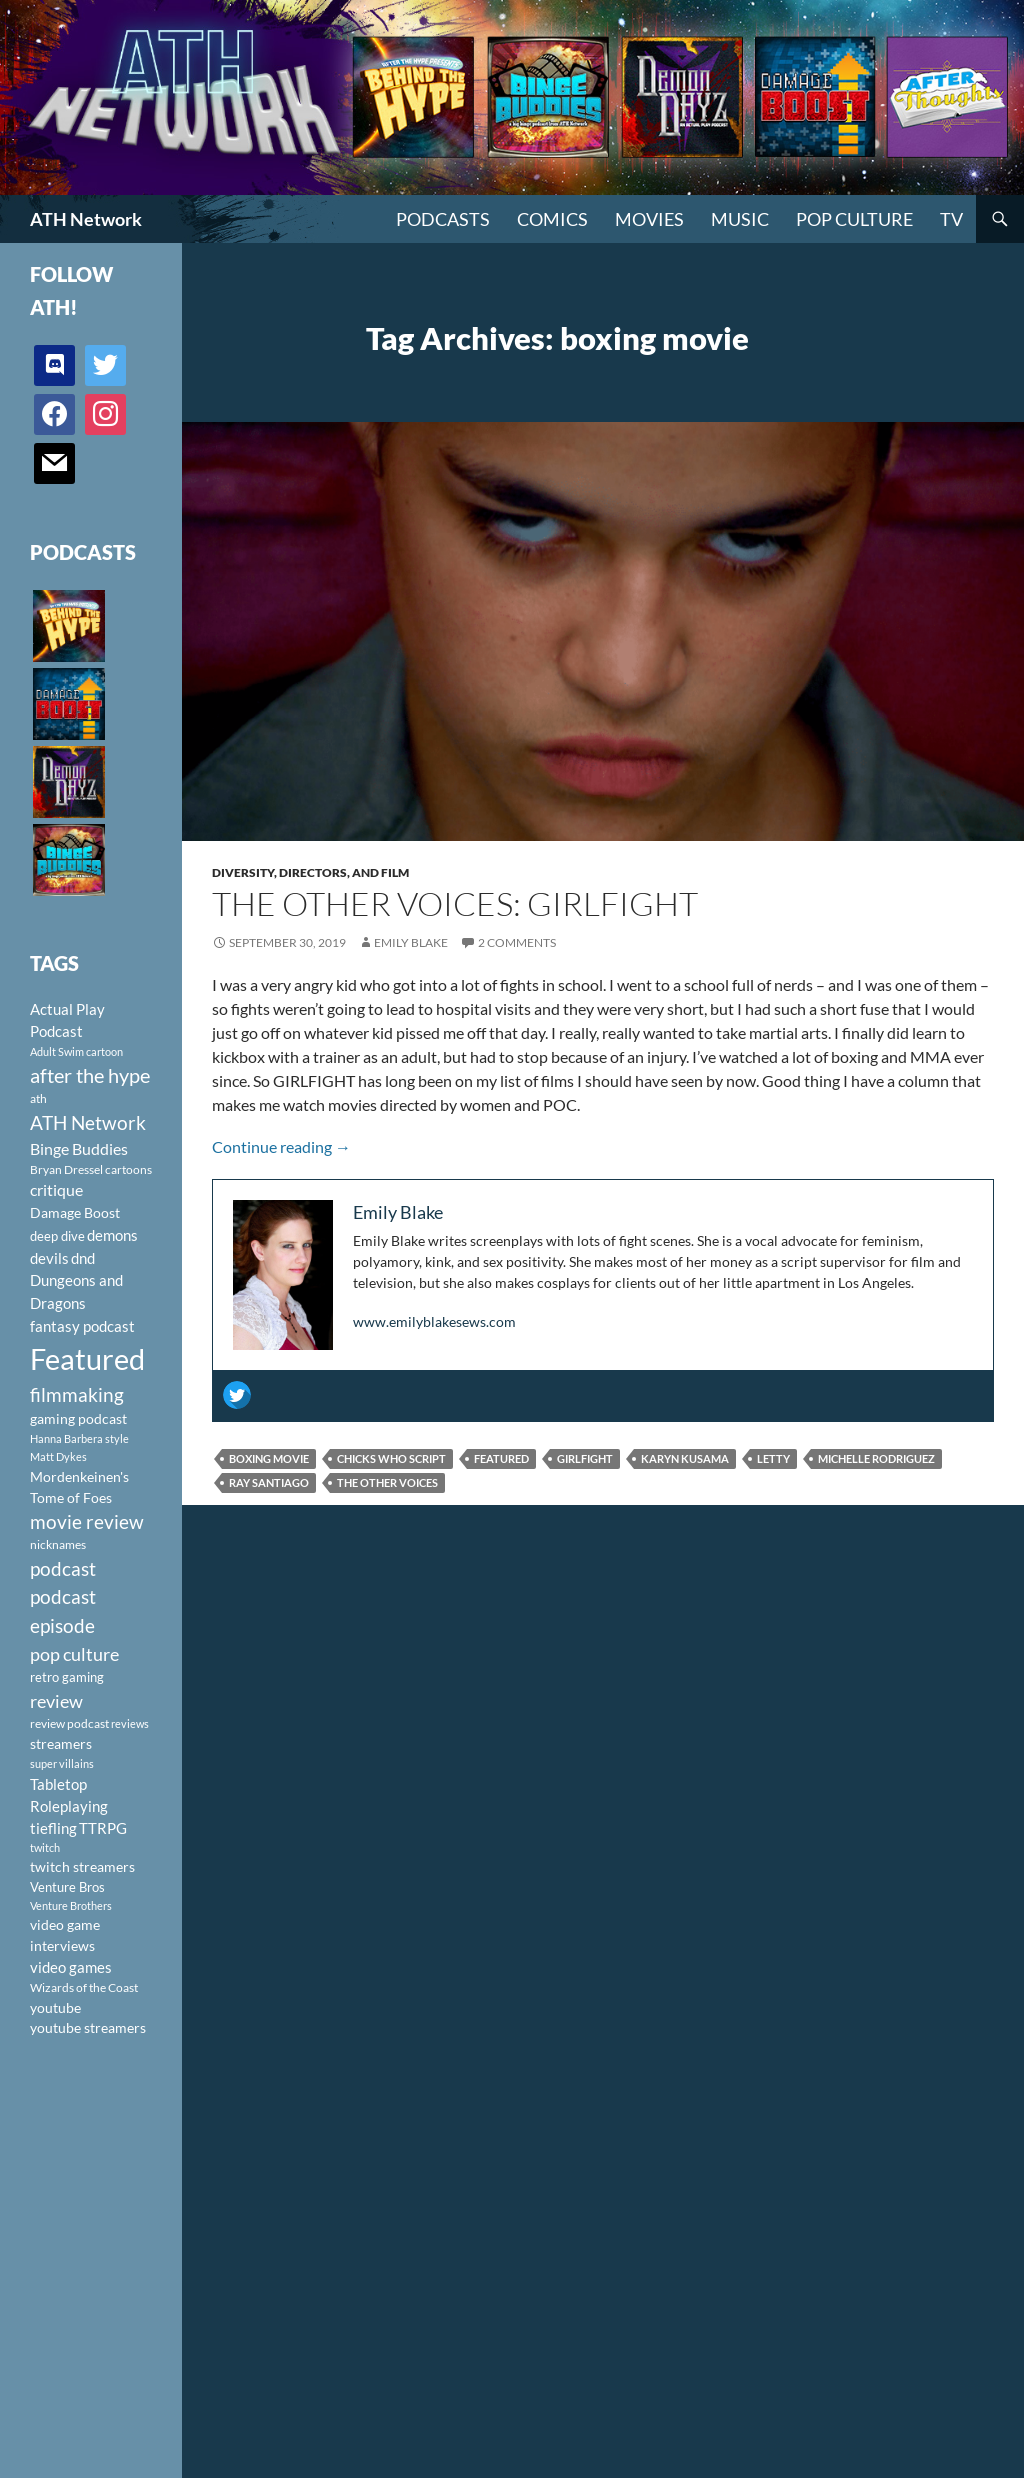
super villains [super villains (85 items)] (62, 1763)
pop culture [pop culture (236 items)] (74, 1654)
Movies (649, 219)
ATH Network (86, 219)
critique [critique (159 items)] (56, 1190)
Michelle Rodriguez (876, 1458)
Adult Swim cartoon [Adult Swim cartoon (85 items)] (76, 1051)
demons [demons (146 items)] (112, 1235)
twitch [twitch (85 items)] (45, 1847)
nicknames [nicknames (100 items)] (58, 1544)
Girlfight (585, 1458)
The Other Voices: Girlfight (455, 903)
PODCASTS (443, 219)
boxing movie (269, 1458)
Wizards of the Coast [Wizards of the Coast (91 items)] (84, 1987)
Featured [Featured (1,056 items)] (87, 1358)
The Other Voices (387, 1482)
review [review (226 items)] (56, 1701)
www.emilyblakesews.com (434, 1321)
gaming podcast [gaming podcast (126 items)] (78, 1418)
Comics (552, 219)
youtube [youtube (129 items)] (55, 2007)
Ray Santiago (269, 1482)
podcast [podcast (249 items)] (63, 1568)
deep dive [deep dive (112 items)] (57, 1236)
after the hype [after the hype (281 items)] (90, 1075)
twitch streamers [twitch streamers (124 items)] (82, 1866)
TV (951, 219)
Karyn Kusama (685, 1458)
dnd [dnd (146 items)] (83, 1258)
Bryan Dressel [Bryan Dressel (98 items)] (66, 1169)
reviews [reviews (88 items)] (130, 1723)
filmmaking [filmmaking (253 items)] (77, 1394)
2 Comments (517, 942)
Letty (773, 1458)
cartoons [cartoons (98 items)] (128, 1169)
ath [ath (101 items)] (38, 1098)
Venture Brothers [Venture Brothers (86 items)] (71, 1905)
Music (740, 219)
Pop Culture (854, 219)
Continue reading (281, 1146)
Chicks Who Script (391, 1458)
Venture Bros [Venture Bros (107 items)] (67, 1887)
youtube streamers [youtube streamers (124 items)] (88, 2027)
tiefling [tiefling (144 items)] (53, 1828)
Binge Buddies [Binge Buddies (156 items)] (79, 1149)
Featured (501, 1458)
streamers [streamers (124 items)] (61, 1743)
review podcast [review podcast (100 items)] (69, 1723)
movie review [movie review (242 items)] (87, 1522)
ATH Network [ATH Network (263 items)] (88, 1122)
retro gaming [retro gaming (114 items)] (67, 1677)
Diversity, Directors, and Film (310, 872)
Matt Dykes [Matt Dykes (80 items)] (58, 1456)
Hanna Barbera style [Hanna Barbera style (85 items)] (79, 1438)
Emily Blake (411, 942)
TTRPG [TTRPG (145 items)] (103, 1828)
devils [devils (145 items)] (49, 1258)
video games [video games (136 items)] (71, 1967)
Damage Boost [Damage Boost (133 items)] (75, 1212)
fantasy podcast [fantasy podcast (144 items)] (82, 1326)
